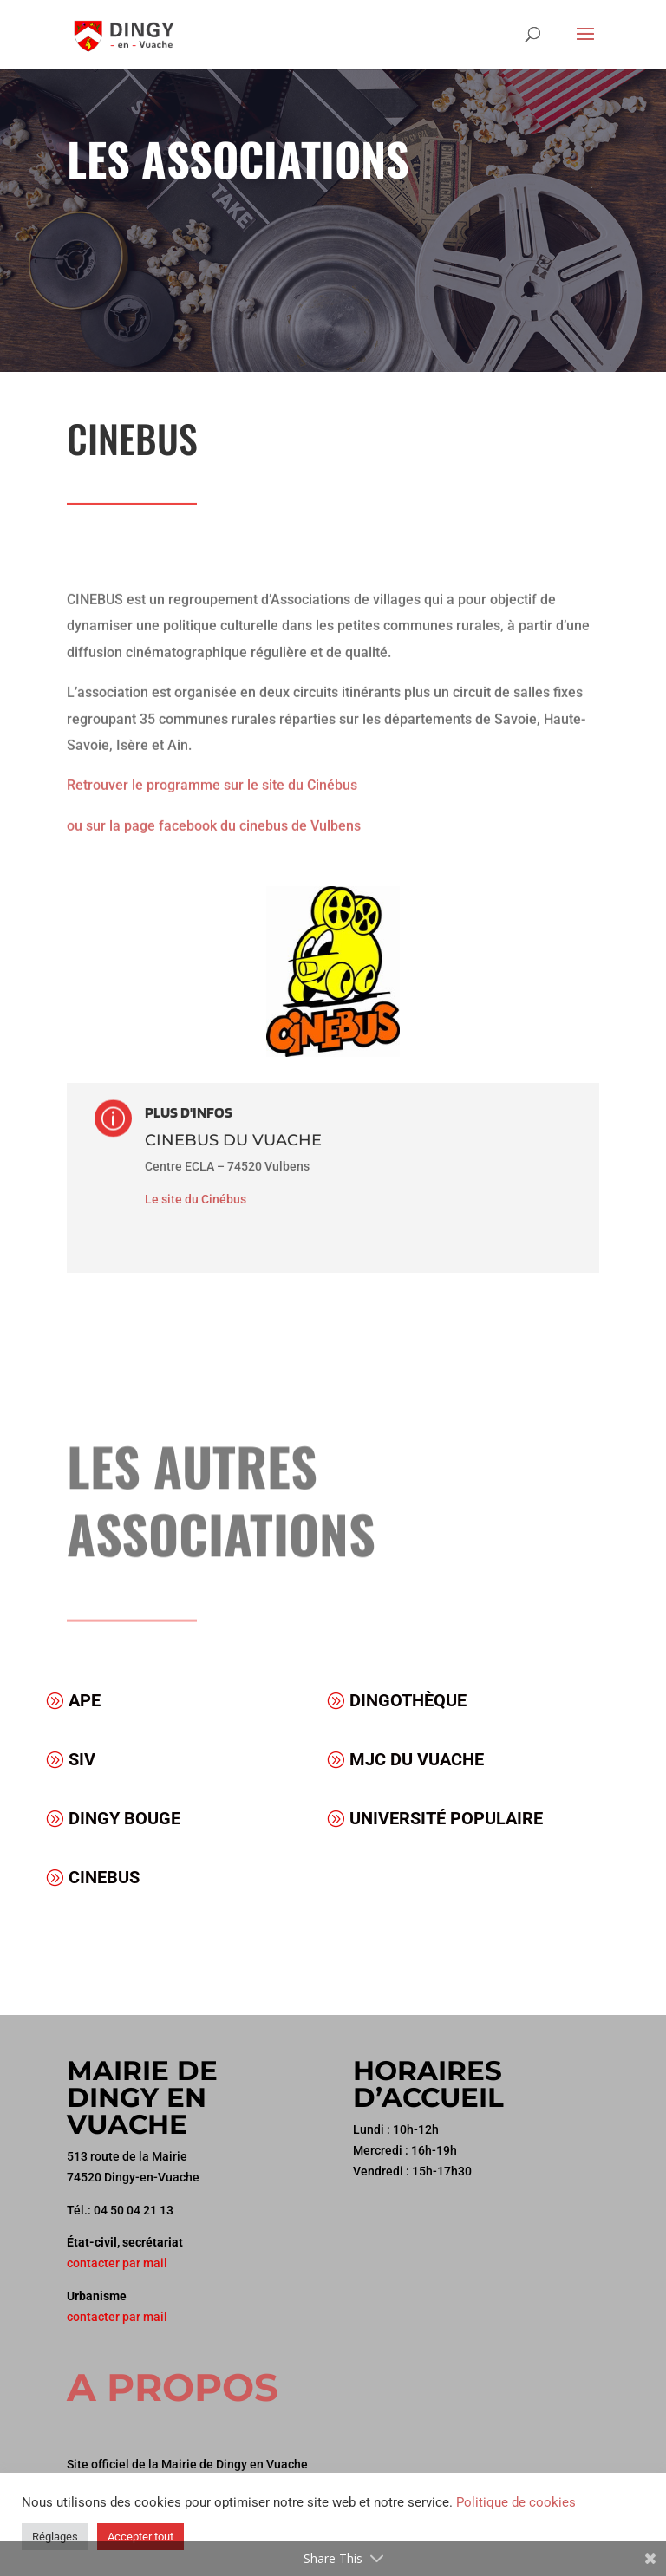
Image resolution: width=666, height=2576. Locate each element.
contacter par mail (117, 2263)
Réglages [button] (55, 2536)
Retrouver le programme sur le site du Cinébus (212, 762)
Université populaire (446, 1818)
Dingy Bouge (124, 1818)
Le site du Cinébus (195, 1199)
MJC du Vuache (416, 1759)
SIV (82, 1759)
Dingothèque (408, 1700)
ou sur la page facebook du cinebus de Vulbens (214, 802)
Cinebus (104, 1877)
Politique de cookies (516, 2502)
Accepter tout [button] (140, 2536)
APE (85, 1700)
